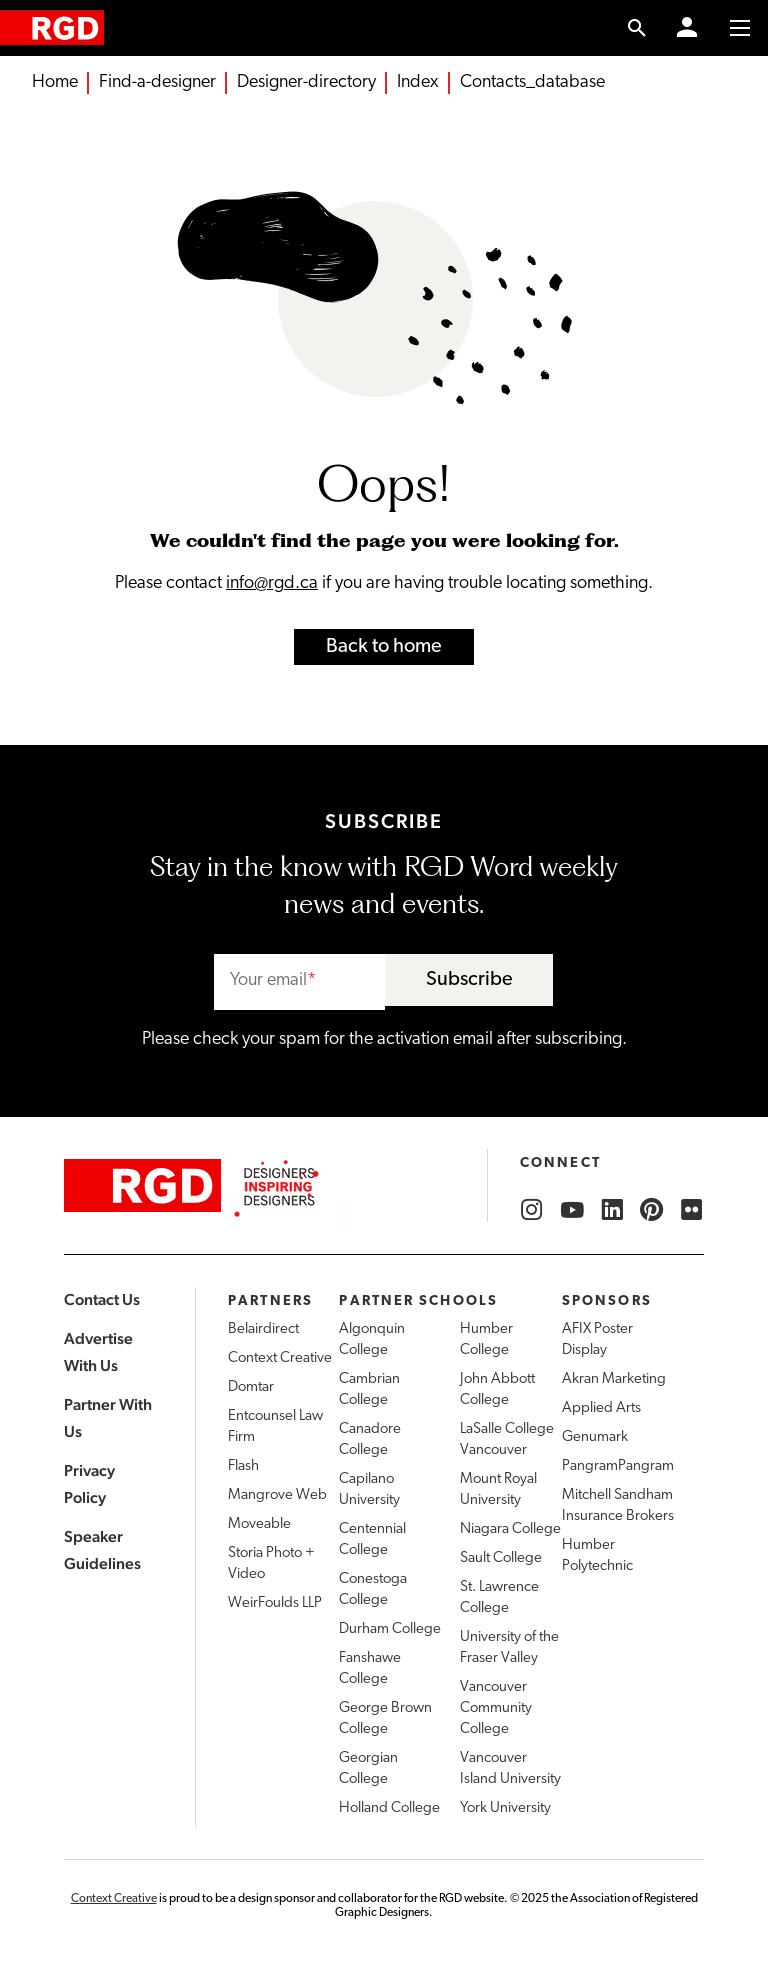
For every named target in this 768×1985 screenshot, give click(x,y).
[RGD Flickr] (692, 1210)
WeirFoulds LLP (275, 1603)
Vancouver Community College (496, 1708)
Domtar (251, 1387)
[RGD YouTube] (572, 1210)
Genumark (595, 1437)
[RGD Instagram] (532, 1210)
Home (55, 82)
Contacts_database (532, 82)
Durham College (390, 1629)
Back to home (384, 647)
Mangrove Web (277, 1495)
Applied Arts (601, 1408)
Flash (243, 1466)
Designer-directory (306, 82)
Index (418, 82)
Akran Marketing (614, 1379)
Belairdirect (263, 1329)
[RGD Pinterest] (652, 1210)
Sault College (501, 1558)
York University (505, 1808)
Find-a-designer (157, 82)
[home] (52, 27)
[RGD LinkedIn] (612, 1210)
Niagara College (510, 1529)
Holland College (389, 1808)
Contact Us (102, 1299)
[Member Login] (687, 28)
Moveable (259, 1524)
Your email (268, 981)
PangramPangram (618, 1466)
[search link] (637, 28)
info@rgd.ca (272, 583)
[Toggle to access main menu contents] (740, 28)
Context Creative (280, 1358)
